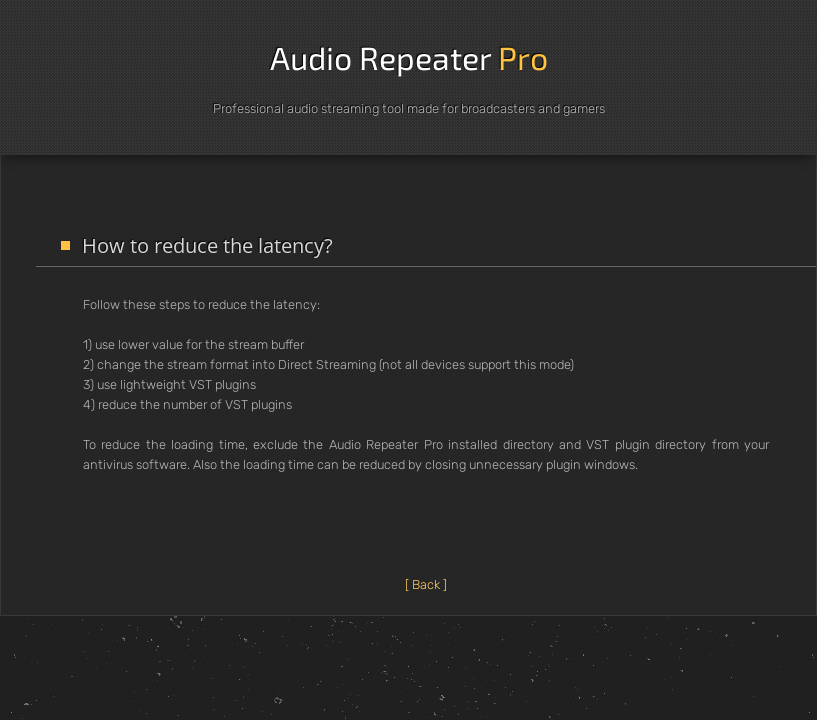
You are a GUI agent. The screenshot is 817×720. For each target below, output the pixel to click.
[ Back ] (426, 584)
